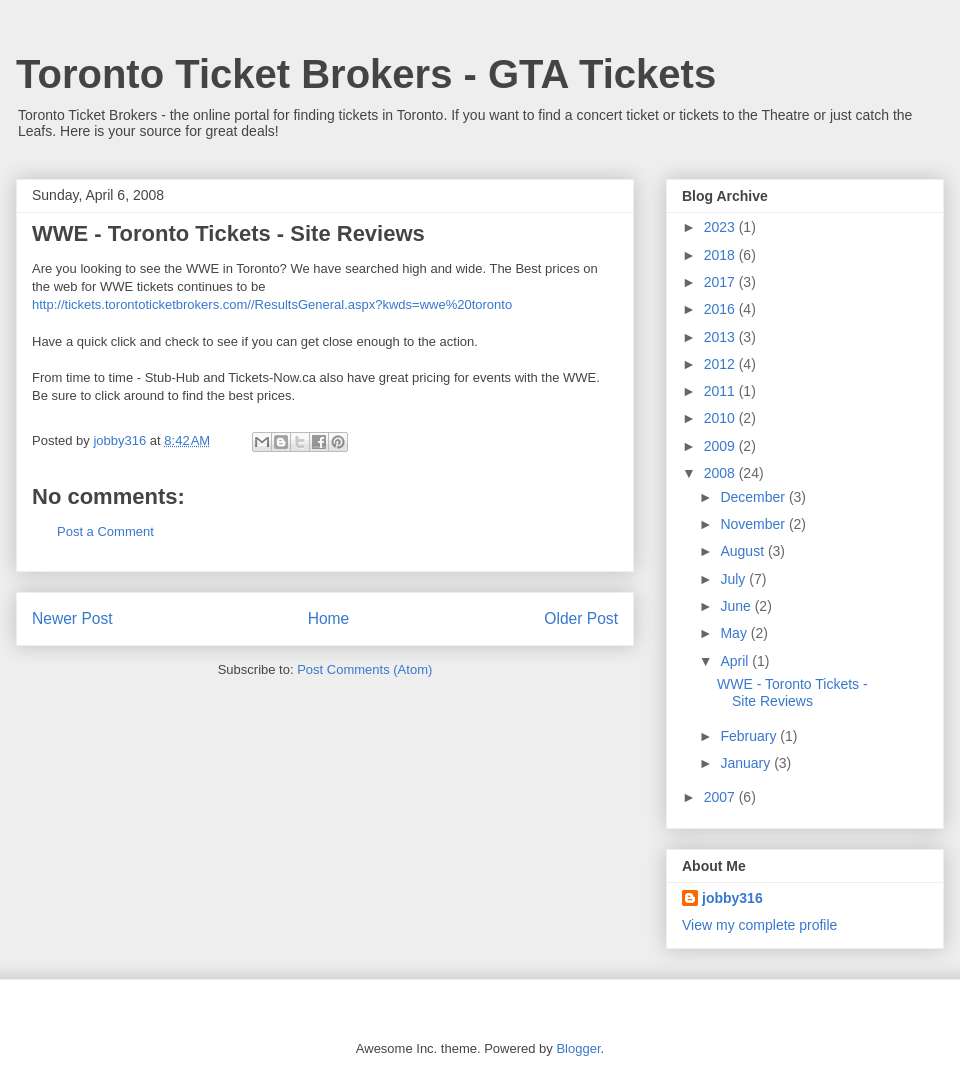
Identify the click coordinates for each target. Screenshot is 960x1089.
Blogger (578, 1048)
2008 (721, 473)
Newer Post (72, 618)
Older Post (581, 618)
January (747, 763)
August (743, 551)
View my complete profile (759, 925)
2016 (721, 309)
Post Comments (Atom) (364, 669)
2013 (721, 337)
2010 (721, 418)
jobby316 (732, 898)
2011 (721, 391)
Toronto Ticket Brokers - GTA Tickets (366, 74)
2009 (721, 446)
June (737, 606)
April (736, 661)
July (734, 579)
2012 (721, 364)
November (754, 524)
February (750, 736)
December (754, 497)
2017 (721, 282)
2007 (721, 797)
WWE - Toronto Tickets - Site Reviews (792, 692)
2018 (721, 255)
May (735, 633)
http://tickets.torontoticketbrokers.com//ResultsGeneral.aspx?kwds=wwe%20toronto (272, 304)
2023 (721, 227)
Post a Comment (105, 531)
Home (329, 618)
